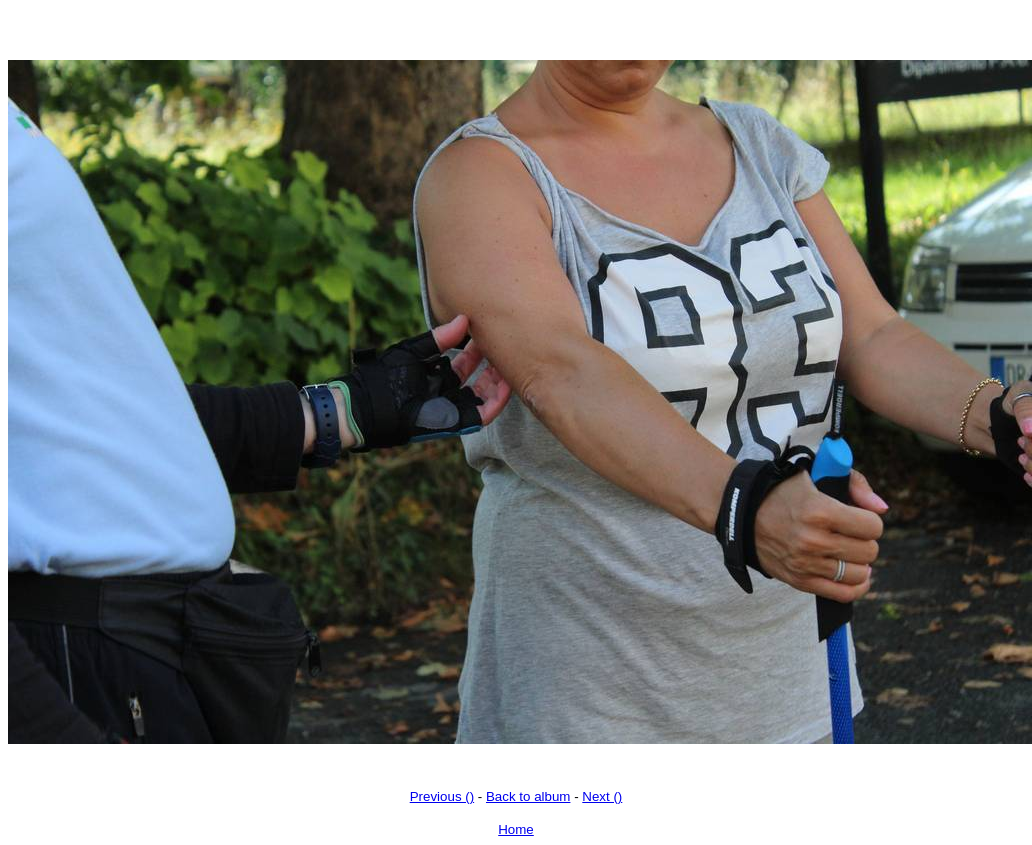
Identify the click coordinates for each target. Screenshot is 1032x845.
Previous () (442, 796)
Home (516, 829)
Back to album (528, 796)
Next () (602, 796)
